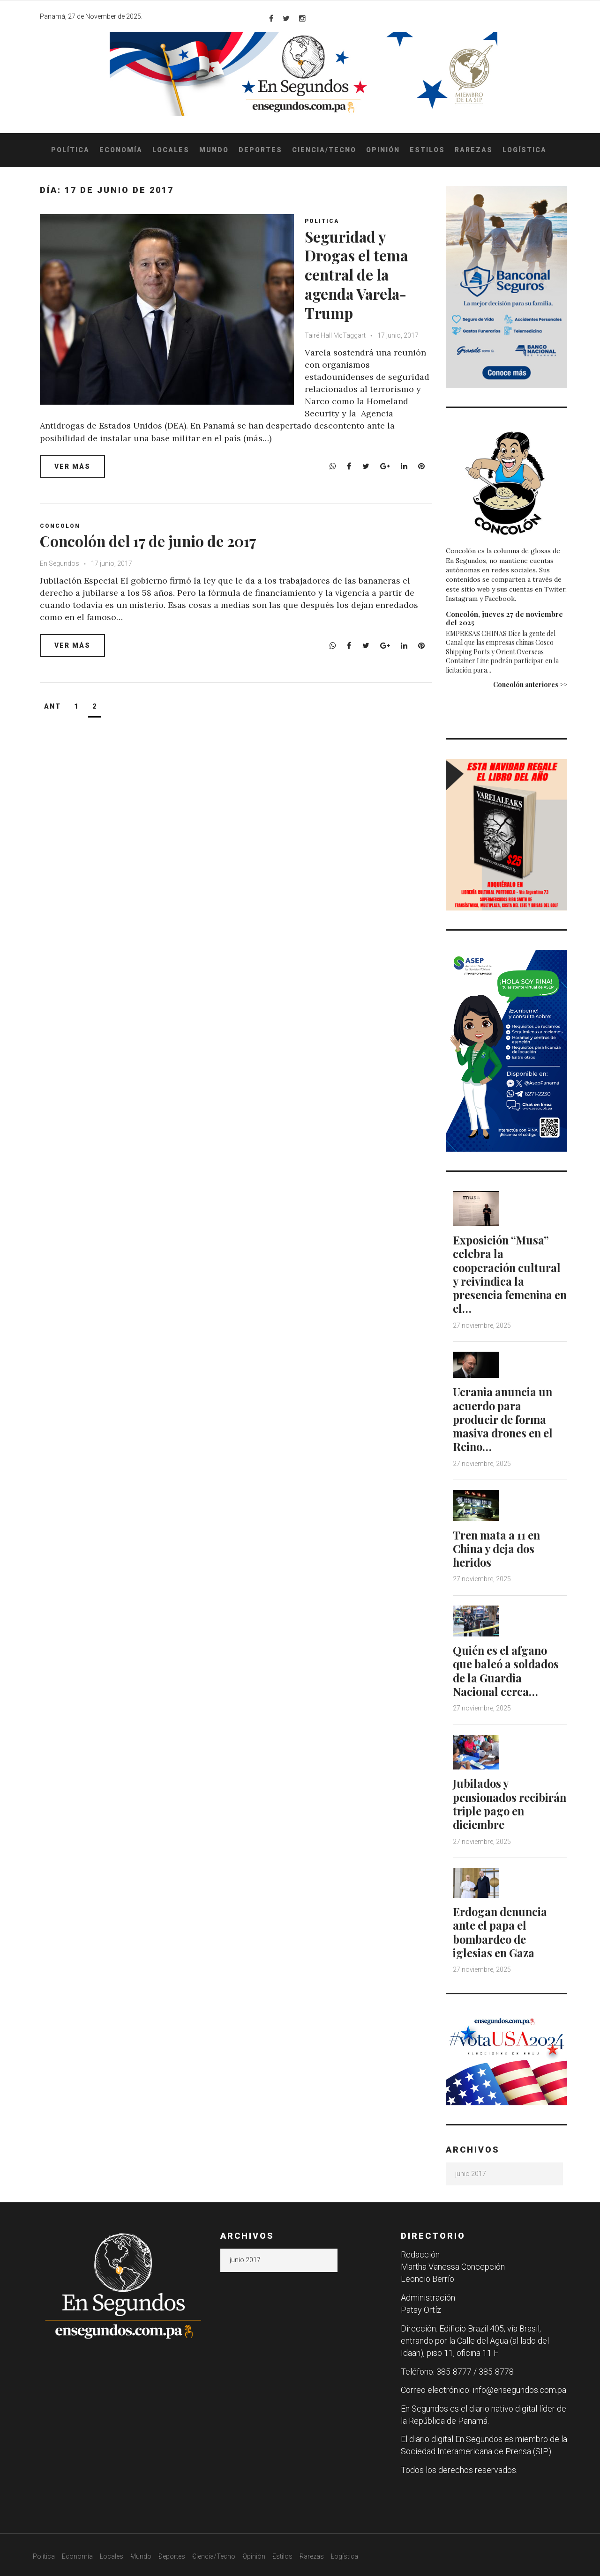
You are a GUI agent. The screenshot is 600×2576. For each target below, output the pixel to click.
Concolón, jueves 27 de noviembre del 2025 (504, 618)
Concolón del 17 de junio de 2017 (157, 540)
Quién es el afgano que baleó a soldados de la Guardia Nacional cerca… (508, 1667)
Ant (52, 706)
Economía (120, 150)
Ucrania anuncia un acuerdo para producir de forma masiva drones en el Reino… (505, 1417)
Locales (170, 150)
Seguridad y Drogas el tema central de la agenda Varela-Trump (364, 274)
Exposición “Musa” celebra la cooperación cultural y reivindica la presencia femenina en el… (509, 1273)
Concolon (60, 526)
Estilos (427, 150)
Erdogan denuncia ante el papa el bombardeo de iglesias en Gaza (502, 1926)
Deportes (260, 150)
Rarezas (474, 150)
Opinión (383, 150)
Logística (524, 150)
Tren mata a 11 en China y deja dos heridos (498, 1546)
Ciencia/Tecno (324, 150)
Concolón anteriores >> (530, 684)
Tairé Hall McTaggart (339, 335)
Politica (325, 221)
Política (70, 150)
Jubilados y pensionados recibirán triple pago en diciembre (509, 1799)
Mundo (214, 150)
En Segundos (59, 563)
